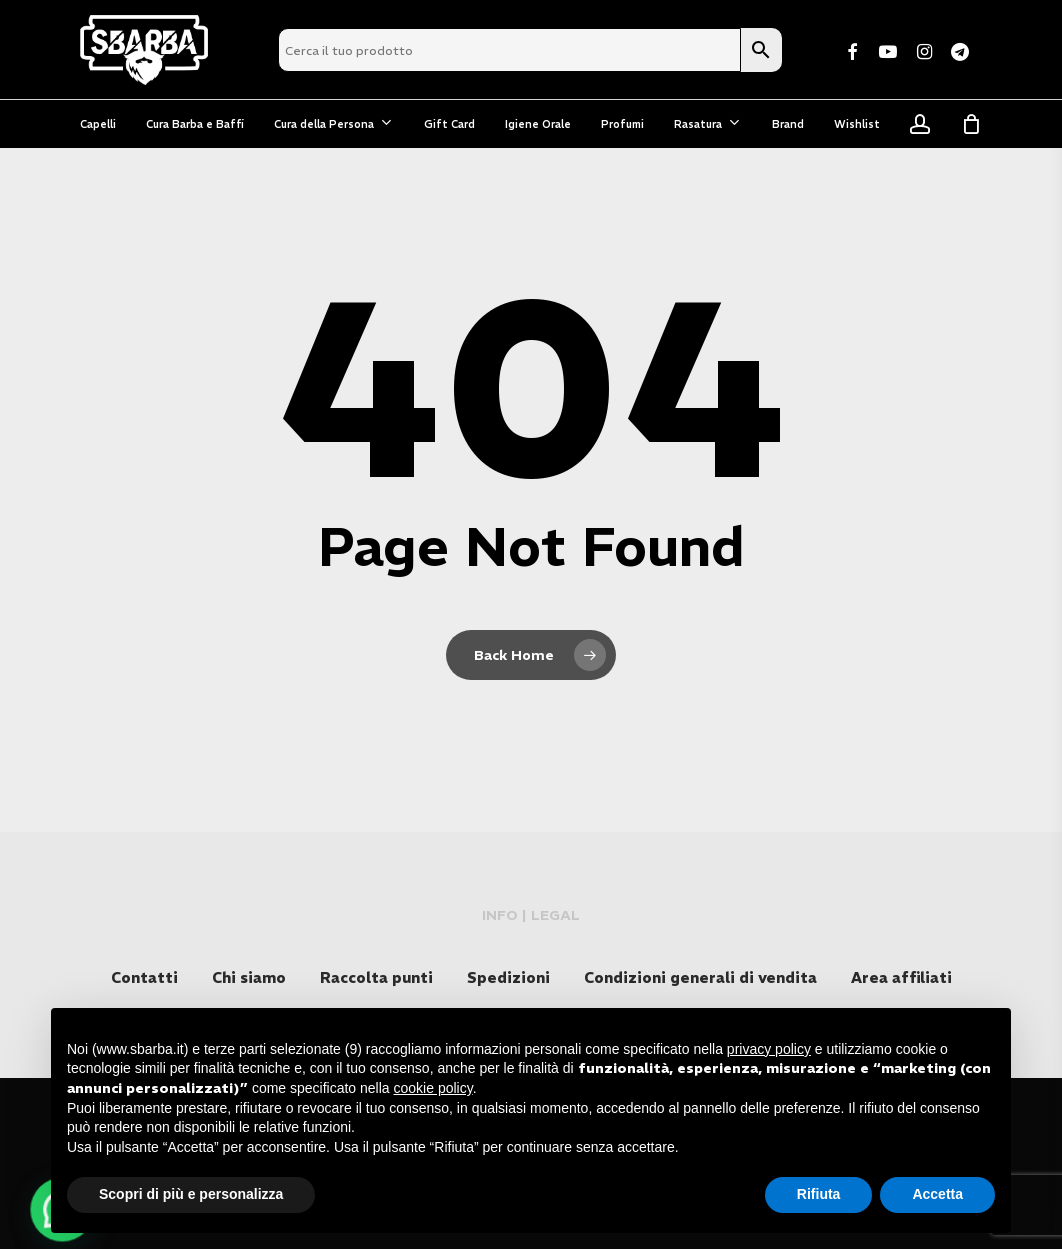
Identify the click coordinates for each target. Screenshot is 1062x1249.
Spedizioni (508, 977)
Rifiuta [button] (819, 1194)
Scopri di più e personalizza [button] (191, 1194)
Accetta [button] (937, 1194)
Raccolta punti (376, 977)
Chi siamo (249, 977)
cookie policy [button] (433, 1088)
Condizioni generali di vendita (700, 977)
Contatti (144, 977)
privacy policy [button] (769, 1049)
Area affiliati (901, 977)
